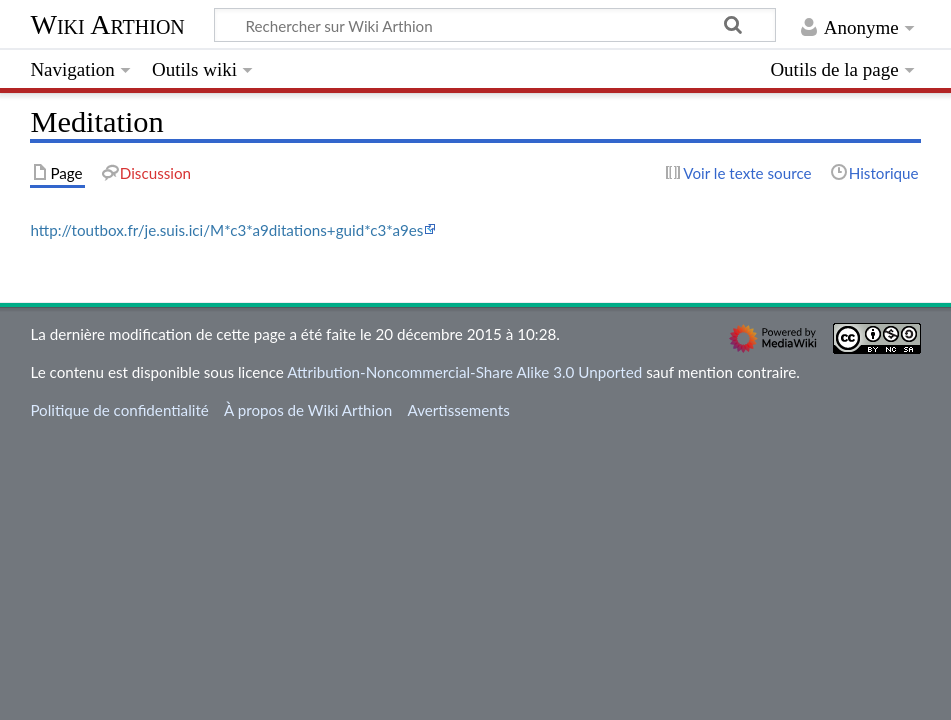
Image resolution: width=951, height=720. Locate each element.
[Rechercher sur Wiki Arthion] (495, 25)
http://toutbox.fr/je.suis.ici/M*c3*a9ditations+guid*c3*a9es (226, 230)
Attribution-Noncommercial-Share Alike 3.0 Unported (464, 372)
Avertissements (458, 410)
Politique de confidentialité (119, 410)
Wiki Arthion (107, 24)
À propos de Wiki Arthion (308, 410)
